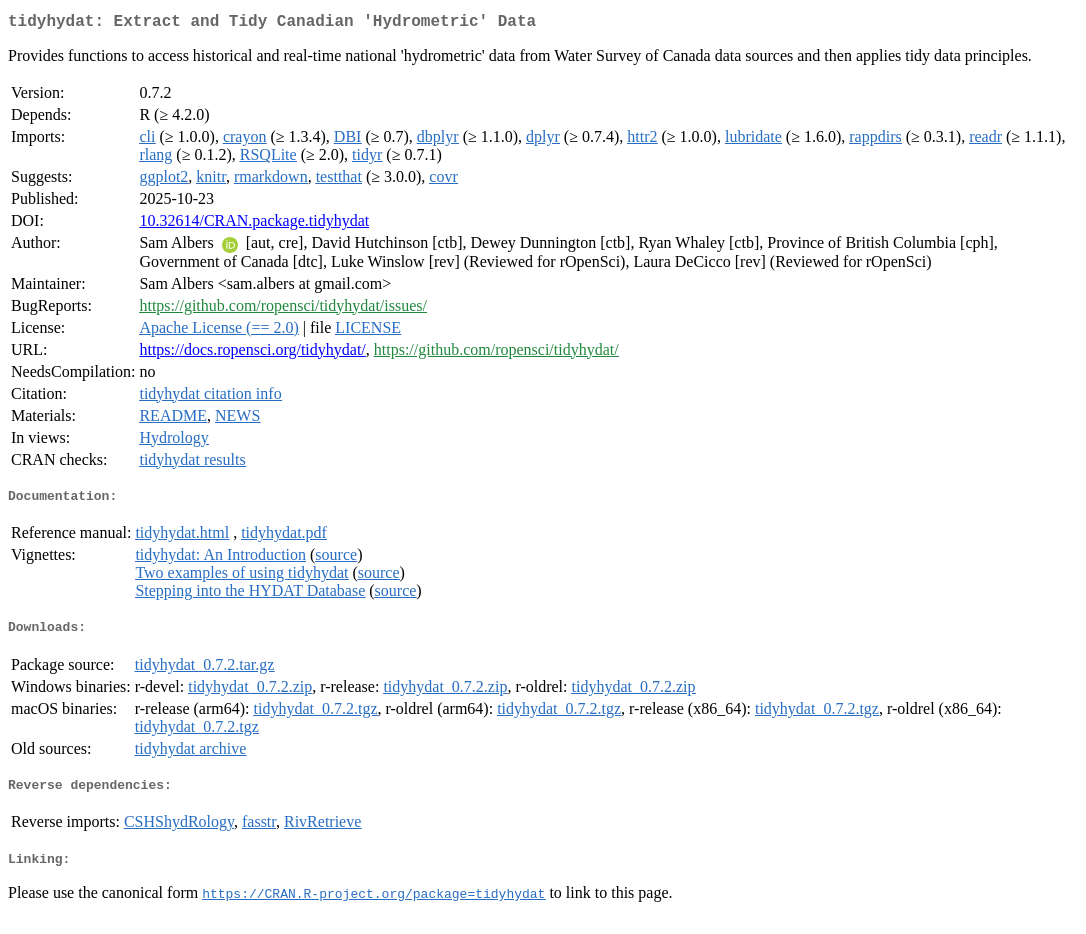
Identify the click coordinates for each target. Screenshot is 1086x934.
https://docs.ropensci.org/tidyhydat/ (252, 353)
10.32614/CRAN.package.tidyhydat (254, 224)
